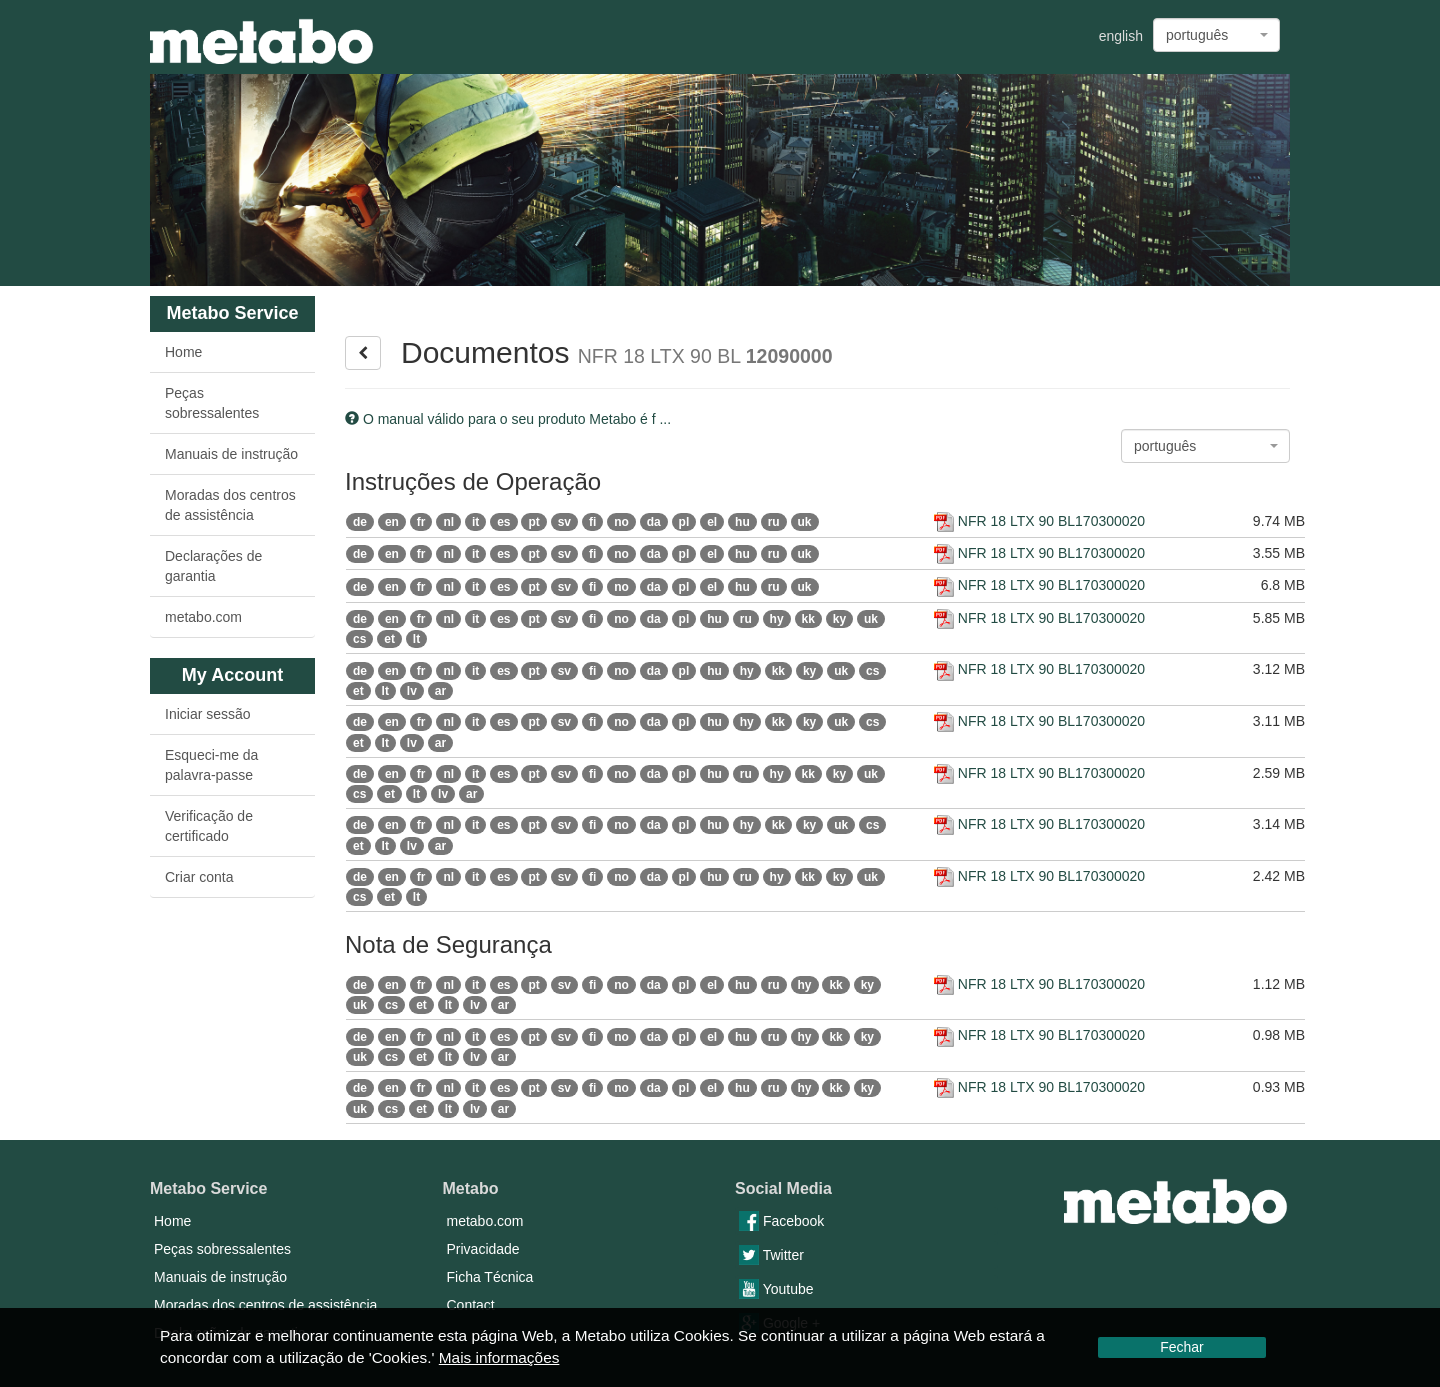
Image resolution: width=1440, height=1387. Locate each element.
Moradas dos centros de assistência (230, 505)
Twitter (771, 1255)
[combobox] (1216, 35)
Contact (471, 1305)
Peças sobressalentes (212, 403)
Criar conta (199, 877)
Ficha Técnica (490, 1277)
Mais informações (499, 1357)
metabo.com (203, 617)
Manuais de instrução (231, 454)
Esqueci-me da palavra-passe (211, 765)
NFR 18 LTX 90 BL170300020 (1039, 521)
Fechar (1182, 1347)
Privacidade (483, 1249)
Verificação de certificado (209, 826)
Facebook (781, 1221)
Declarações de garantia (213, 566)
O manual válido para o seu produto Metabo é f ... (508, 419)
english (1121, 36)
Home (183, 352)
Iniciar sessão (208, 714)
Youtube (776, 1289)
